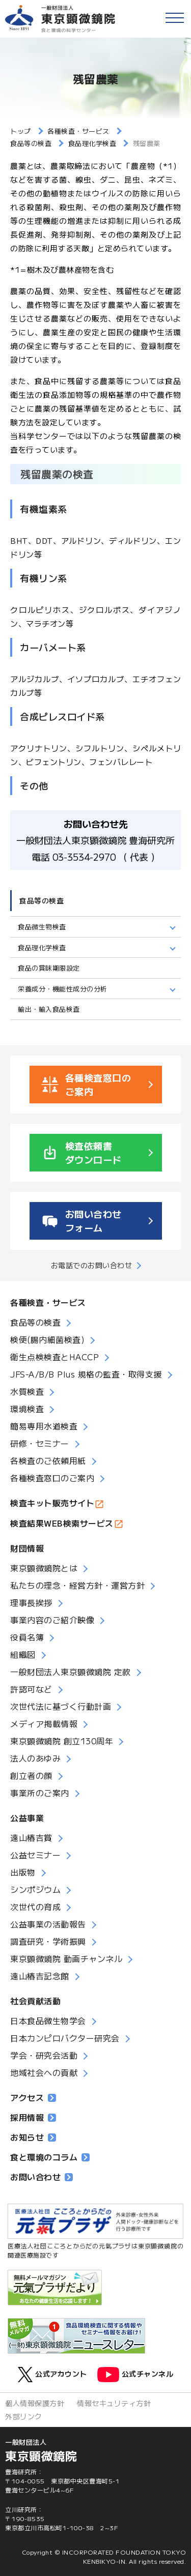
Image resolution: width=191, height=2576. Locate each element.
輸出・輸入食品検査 (49, 1009)
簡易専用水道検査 (43, 1426)
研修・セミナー (39, 1443)
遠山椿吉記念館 (39, 1976)
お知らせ (33, 2137)
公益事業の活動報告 (48, 1924)
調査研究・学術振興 (48, 1941)
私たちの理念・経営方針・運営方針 (77, 1585)
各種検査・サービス (48, 1302)
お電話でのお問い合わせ (91, 1265)
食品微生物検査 (42, 926)
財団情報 (27, 1548)
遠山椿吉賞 (31, 1837)
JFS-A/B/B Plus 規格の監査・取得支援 (86, 1374)
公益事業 (27, 1817)
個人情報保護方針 (34, 2403)
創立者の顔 (31, 1775)
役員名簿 (27, 1637)
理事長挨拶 (31, 1602)
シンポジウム (35, 1889)
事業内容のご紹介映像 (52, 1620)
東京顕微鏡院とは (43, 1568)
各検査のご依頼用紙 (48, 1460)
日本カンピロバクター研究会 (65, 2038)
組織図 (23, 1654)
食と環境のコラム (50, 2157)
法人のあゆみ (35, 1758)
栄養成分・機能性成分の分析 (62, 988)
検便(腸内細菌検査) (47, 1339)
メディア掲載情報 (43, 1723)
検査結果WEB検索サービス (62, 1523)
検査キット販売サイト (52, 1503)
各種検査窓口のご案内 (52, 1478)
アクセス (33, 2097)
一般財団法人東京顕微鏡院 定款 (70, 1671)
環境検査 (27, 1408)
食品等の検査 (41, 900)
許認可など (31, 1689)
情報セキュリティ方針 (114, 2403)
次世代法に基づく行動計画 (60, 1706)
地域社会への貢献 (43, 2072)
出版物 (23, 1872)
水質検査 (27, 1391)
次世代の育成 (35, 1906)
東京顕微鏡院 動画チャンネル (66, 1958)
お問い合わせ (41, 2177)
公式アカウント (52, 2374)
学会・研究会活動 (43, 2055)
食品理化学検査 (42, 947)
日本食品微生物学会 (48, 2020)
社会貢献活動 (35, 2001)
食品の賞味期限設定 (49, 968)
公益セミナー (35, 1855)
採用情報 (33, 2117)
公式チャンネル (135, 2374)
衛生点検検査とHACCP (54, 1357)
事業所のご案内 (39, 1793)
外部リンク (23, 2416)
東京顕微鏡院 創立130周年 (61, 1741)
